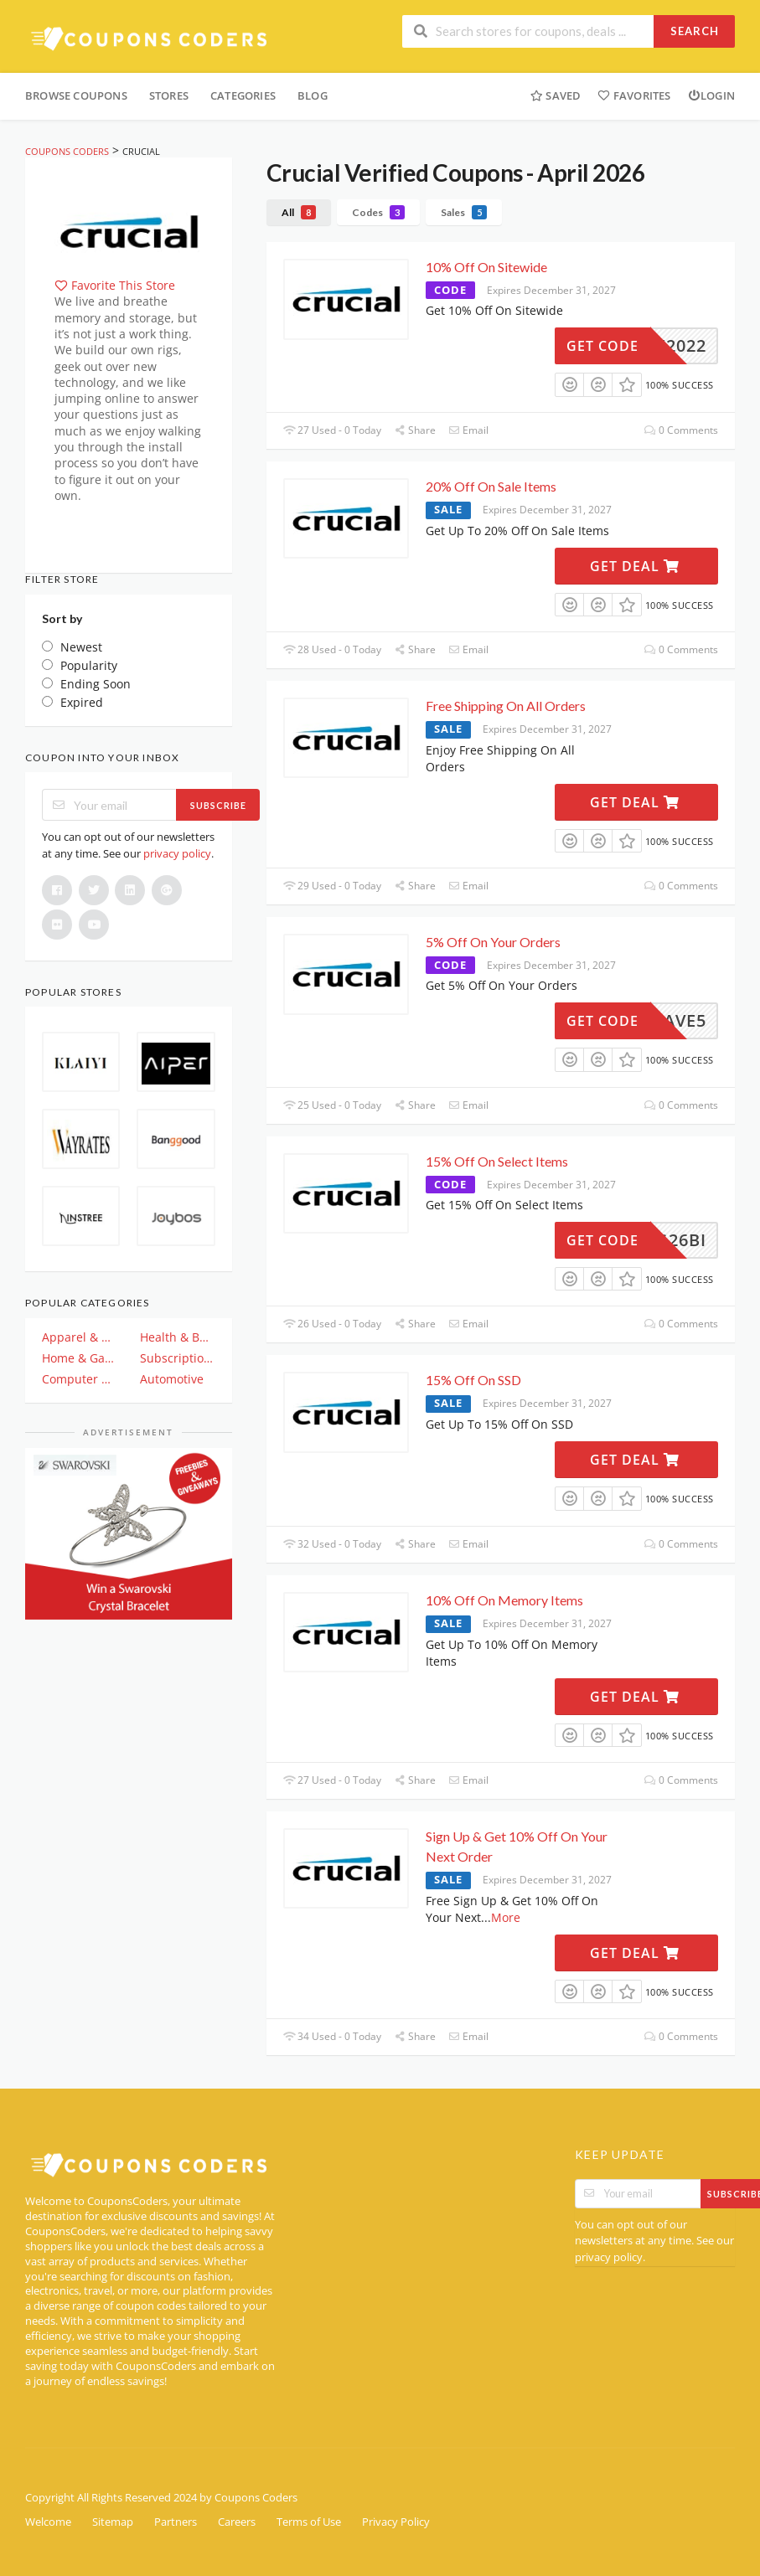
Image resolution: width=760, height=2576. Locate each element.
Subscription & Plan (177, 1358)
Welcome (48, 2522)
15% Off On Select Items (497, 1161)
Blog (312, 95)
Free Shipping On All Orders (506, 706)
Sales (464, 212)
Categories (243, 95)
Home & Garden (79, 1358)
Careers (237, 2522)
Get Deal (635, 566)
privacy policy (177, 853)
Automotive (172, 1379)
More (505, 1917)
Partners (175, 2522)
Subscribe (218, 805)
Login (711, 95)
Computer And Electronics (79, 1379)
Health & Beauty (177, 1337)
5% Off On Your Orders (493, 942)
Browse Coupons (76, 95)
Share (415, 430)
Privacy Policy (396, 2522)
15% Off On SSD (473, 1380)
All (299, 212)
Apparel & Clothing (79, 1337)
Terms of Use (309, 2522)
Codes (378, 212)
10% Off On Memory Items (504, 1600)
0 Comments (681, 430)
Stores (169, 95)
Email (468, 430)
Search (694, 31)
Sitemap (112, 2522)
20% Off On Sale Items (491, 486)
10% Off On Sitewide (486, 267)
